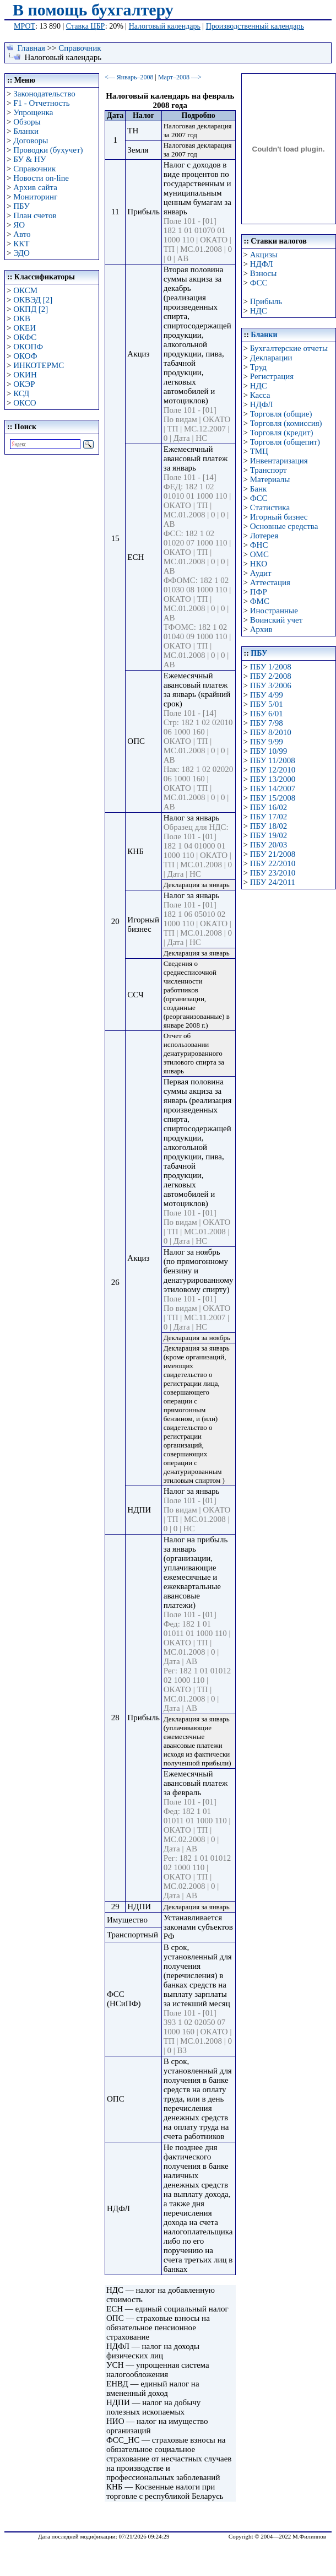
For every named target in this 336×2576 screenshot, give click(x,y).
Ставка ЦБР (85, 26)
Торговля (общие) (281, 413)
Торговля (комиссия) (286, 423)
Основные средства (284, 526)
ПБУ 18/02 (268, 826)
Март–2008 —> (180, 77)
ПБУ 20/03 (268, 844)
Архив (261, 629)
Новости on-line (41, 178)
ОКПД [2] (30, 309)
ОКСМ (25, 290)
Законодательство (44, 93)
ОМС (259, 554)
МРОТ (24, 26)
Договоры (30, 140)
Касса (260, 395)
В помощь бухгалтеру (93, 10)
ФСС (259, 282)
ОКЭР (24, 384)
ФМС (259, 601)
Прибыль (266, 301)
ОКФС (24, 337)
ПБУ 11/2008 (272, 760)
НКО (258, 563)
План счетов (34, 215)
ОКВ (21, 318)
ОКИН (25, 374)
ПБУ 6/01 (266, 713)
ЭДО (21, 253)
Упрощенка (33, 112)
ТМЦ (259, 451)
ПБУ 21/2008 (272, 854)
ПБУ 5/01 (266, 704)
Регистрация (272, 376)
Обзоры (26, 121)
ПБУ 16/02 (268, 807)
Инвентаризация (279, 460)
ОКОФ (25, 356)
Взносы (263, 273)
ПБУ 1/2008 (270, 666)
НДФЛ (261, 264)
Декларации (271, 357)
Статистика (270, 507)
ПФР (258, 591)
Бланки (26, 131)
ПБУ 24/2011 (272, 882)
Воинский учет (276, 619)
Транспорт (268, 470)
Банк (258, 488)
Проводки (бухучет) (48, 149)
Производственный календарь (255, 26)
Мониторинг (35, 196)
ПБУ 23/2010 (272, 872)
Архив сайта (35, 187)
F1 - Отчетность (41, 103)
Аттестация (270, 582)
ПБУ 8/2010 (270, 732)
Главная (31, 48)
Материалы (270, 479)
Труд (258, 367)
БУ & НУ (29, 159)
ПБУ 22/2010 (272, 863)
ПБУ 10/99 (268, 751)
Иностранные (274, 610)
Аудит (261, 573)
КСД (21, 393)
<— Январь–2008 (129, 77)
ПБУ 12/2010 (272, 769)
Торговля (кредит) (281, 432)
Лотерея (264, 535)
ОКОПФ (28, 346)
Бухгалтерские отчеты (289, 348)
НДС (258, 310)
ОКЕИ (24, 327)
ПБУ (21, 206)
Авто (21, 234)
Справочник (79, 48)
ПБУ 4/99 (266, 694)
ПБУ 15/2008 (272, 797)
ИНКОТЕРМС (38, 365)
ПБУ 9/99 (266, 741)
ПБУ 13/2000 (272, 779)
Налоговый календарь (164, 26)
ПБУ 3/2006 (270, 685)
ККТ (21, 243)
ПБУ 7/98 (266, 723)
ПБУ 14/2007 (272, 788)
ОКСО (24, 402)
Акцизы (264, 254)
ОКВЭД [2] (32, 299)
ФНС (259, 545)
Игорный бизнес (279, 516)
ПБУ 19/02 (268, 835)
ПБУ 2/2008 (270, 676)
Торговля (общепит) (285, 442)
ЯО (19, 224)
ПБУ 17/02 (268, 816)
